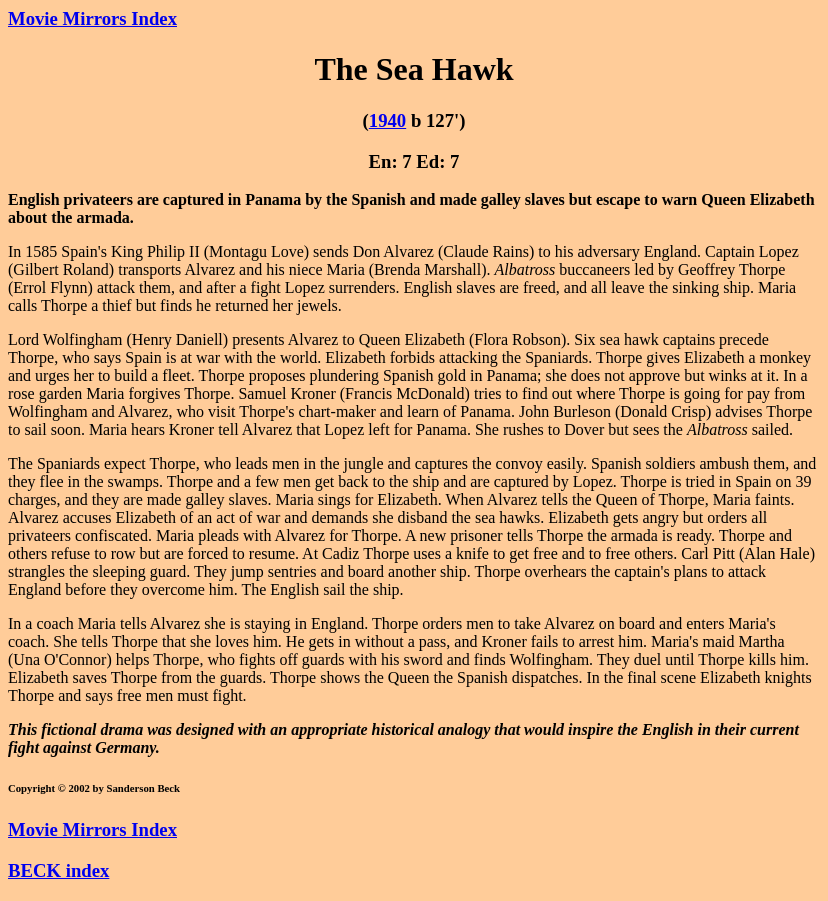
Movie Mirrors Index (92, 18)
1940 (387, 120)
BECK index (58, 870)
